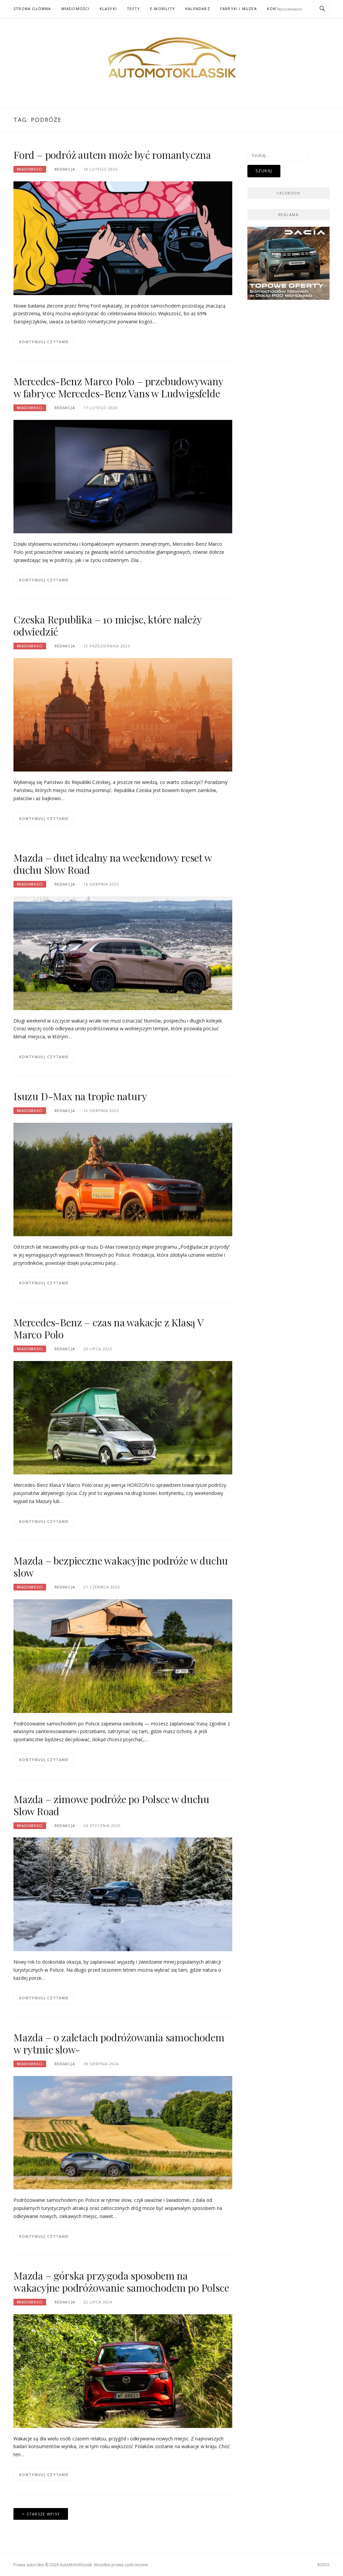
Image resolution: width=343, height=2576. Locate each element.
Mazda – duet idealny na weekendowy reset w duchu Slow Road (112, 863)
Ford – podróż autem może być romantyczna (112, 155)
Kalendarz (197, 8)
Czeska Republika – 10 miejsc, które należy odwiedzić (107, 625)
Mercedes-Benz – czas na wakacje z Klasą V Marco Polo (108, 1328)
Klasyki (108, 8)
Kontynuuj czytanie (44, 341)
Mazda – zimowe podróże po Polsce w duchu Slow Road (111, 1805)
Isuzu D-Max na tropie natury (80, 1096)
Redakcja (65, 169)
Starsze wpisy (43, 2513)
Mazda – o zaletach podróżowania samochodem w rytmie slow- (119, 2043)
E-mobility (162, 8)
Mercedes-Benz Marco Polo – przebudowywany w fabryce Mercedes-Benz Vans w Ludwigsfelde (118, 387)
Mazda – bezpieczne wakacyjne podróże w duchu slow (120, 1566)
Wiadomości (75, 8)
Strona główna (32, 8)
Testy (133, 8)
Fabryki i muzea (238, 8)
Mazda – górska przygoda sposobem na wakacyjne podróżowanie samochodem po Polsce (121, 2281)
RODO (323, 2565)
